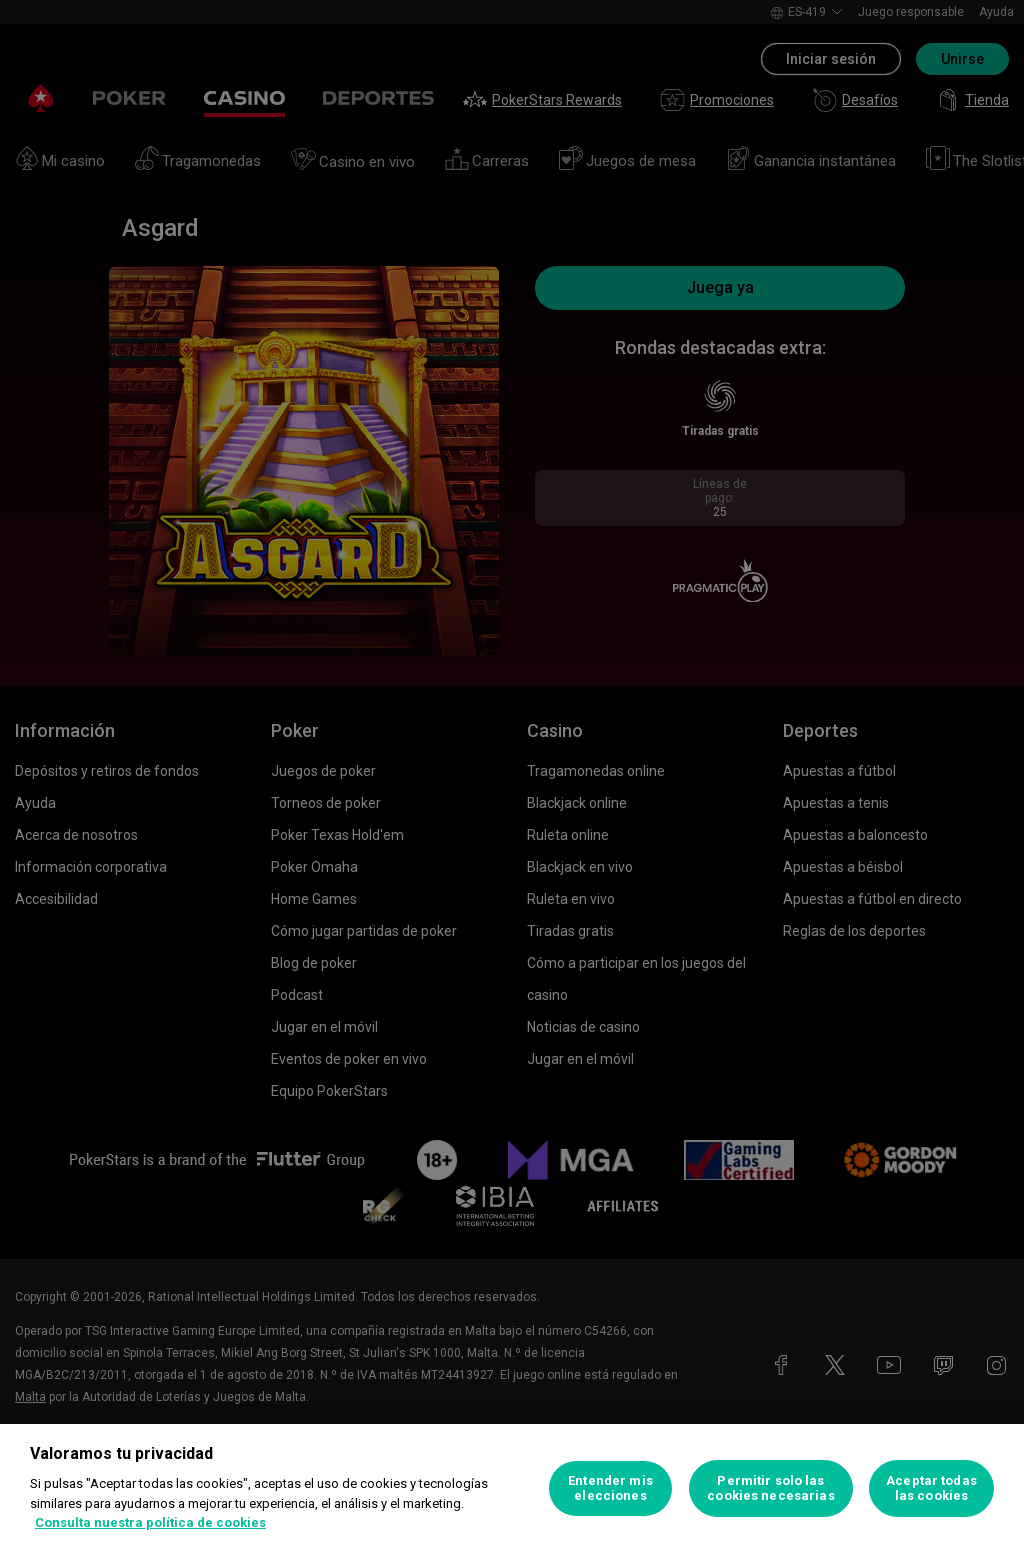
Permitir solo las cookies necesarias (770, 1488)
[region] (512, 1488)
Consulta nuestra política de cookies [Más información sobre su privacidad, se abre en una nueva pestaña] (150, 1522)
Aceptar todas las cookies (931, 1488)
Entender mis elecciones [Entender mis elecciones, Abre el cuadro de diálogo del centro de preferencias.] (610, 1488)
